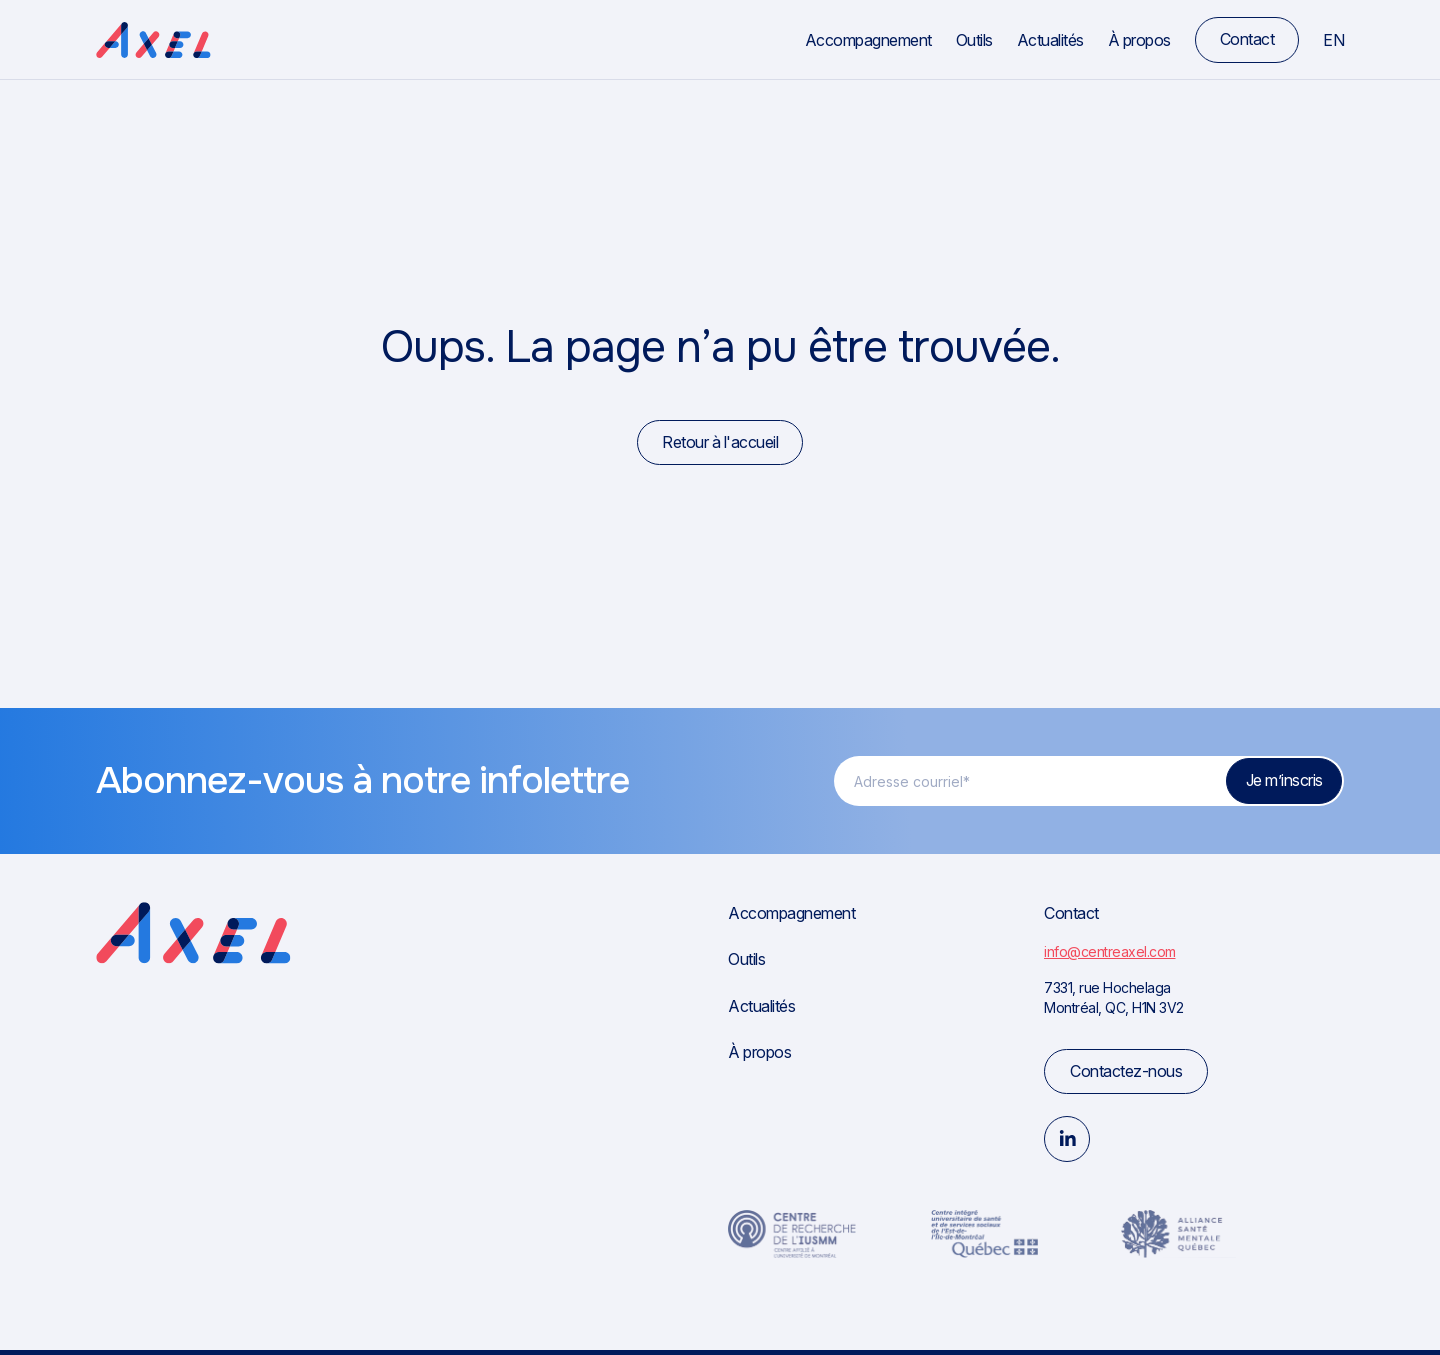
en (1333, 40)
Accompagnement (868, 40)
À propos (1139, 40)
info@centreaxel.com (1110, 951)
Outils (974, 40)
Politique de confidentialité (1271, 1329)
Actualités (1050, 40)
